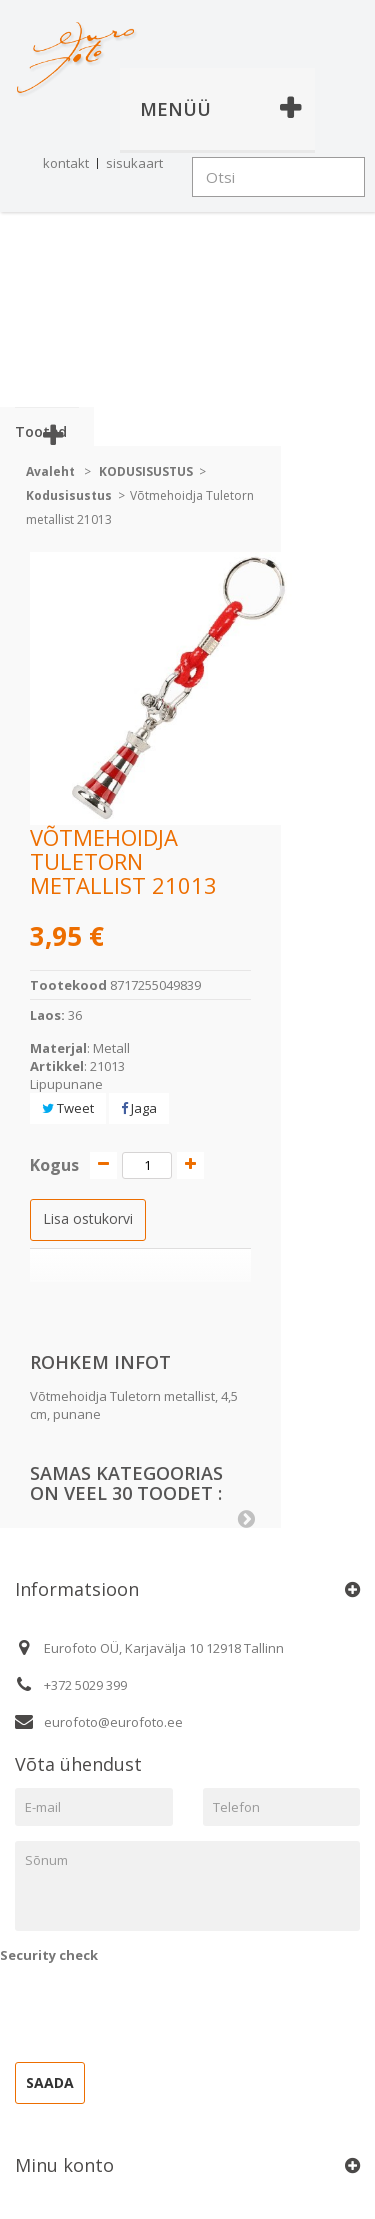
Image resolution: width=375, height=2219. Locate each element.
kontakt (66, 163)
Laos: (47, 1015)
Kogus (54, 1165)
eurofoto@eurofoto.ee (113, 1722)
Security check (49, 1955)
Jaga (139, 1108)
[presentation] (152, 2008)
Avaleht (50, 471)
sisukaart (134, 163)
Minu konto (64, 2165)
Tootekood (68, 985)
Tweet (68, 1108)
